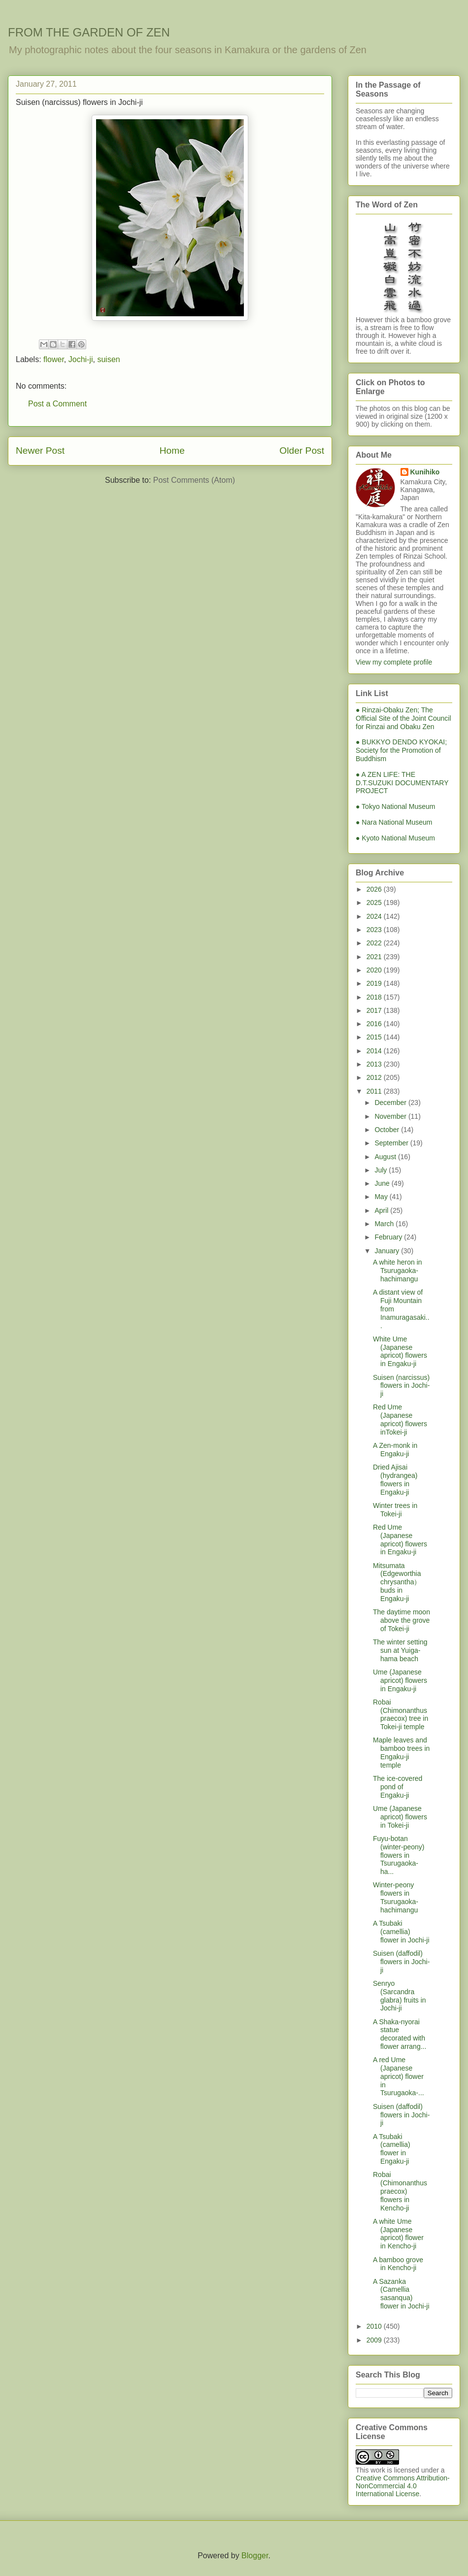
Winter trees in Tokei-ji (395, 1510)
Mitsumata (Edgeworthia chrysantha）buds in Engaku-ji (397, 1582)
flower (53, 359)
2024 (375, 916)
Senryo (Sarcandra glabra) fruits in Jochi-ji (399, 1995)
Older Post (301, 450)
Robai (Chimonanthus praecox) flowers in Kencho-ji (400, 2191)
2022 (375, 943)
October (387, 1130)
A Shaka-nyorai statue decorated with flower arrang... (399, 2034)
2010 (375, 2326)
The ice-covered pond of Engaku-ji (397, 1786)
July (381, 1170)
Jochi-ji (80, 359)
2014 (375, 1051)
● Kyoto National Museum (395, 838)
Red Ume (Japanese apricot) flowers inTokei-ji (400, 1419)
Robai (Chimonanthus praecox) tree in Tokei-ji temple (400, 1714)
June (382, 1183)
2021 (375, 957)
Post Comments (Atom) (194, 480)
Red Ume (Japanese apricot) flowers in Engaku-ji (400, 1539)
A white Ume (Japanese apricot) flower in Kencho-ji (398, 2233)
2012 (375, 1077)
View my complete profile (394, 662)
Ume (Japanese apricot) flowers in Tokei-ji (400, 1817)
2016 (375, 1024)
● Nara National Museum (394, 822)
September (392, 1143)
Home (172, 450)
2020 (375, 970)
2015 (375, 1037)
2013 (375, 1064)
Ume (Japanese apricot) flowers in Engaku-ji (400, 1680)
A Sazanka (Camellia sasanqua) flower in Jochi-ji (401, 2293)
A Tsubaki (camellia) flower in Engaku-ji (391, 2149)
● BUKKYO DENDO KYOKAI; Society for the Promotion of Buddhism (401, 750)
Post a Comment (57, 404)
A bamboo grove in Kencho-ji (398, 2264)
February (389, 1237)
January (387, 1251)
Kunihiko (425, 472)
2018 (375, 997)
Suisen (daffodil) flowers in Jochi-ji (401, 1961)
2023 (375, 930)
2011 (375, 1091)
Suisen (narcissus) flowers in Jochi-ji (401, 1385)
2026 (375, 889)
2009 (375, 2340)
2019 (375, 983)
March (385, 1224)
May (381, 1197)
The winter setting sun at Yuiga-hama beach (400, 1650)
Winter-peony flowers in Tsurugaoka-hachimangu (395, 1897)
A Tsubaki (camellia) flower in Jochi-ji (401, 1931)
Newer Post (40, 450)
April (382, 1210)
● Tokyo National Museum (395, 806)
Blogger (254, 2555)
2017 (375, 1010)
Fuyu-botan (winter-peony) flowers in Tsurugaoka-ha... (398, 1855)
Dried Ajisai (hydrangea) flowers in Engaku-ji (395, 1479)
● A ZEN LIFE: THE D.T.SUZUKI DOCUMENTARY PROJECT (402, 782)
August (386, 1157)
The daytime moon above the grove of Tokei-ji (401, 1620)
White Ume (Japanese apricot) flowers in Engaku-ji (400, 1351)
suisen (108, 359)
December (391, 1102)
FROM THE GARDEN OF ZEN (89, 32)
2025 (375, 902)
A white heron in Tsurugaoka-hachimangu (397, 1270)
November (391, 1116)
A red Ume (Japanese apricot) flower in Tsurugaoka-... (398, 2076)
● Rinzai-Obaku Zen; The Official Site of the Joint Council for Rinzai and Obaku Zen (403, 718)
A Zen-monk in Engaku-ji (395, 1449)
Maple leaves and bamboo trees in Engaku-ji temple (401, 1752)
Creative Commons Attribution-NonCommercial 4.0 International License (403, 2486)
